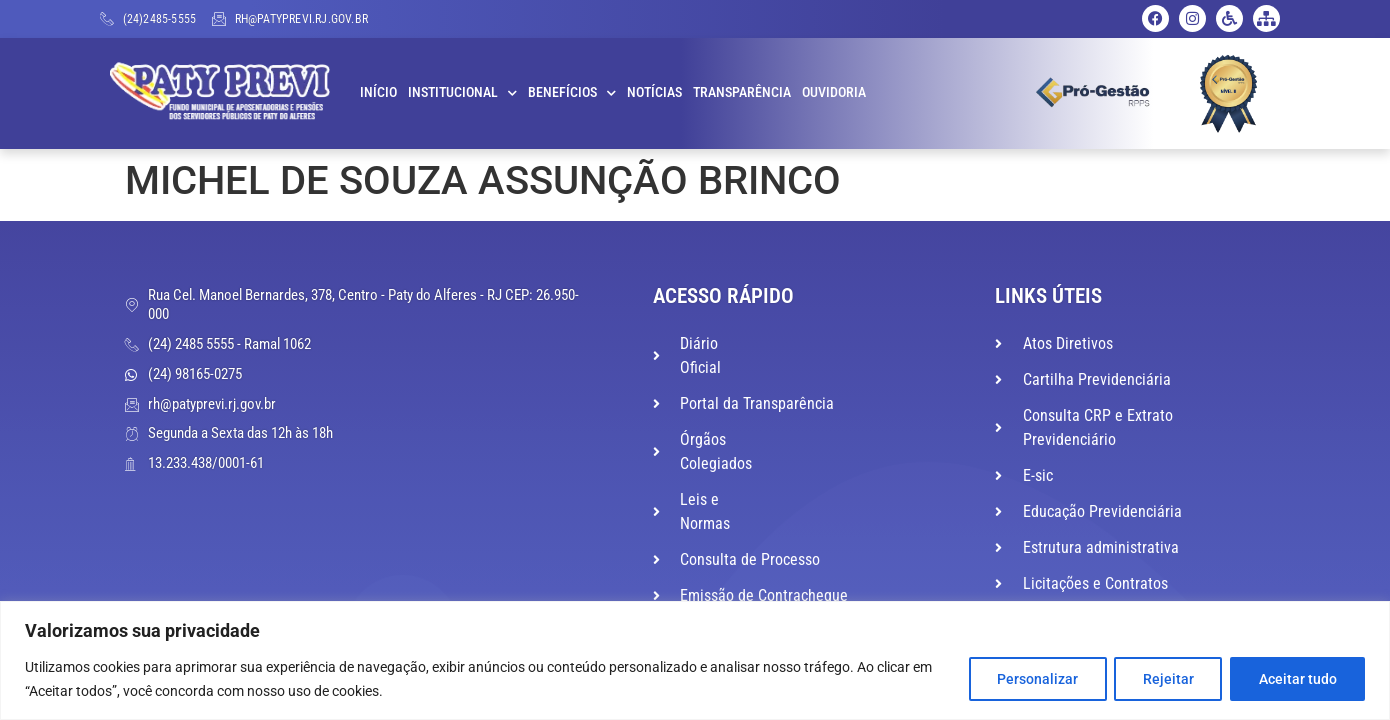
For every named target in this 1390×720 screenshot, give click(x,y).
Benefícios (572, 93)
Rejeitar (1166, 679)
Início (378, 92)
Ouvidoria (834, 92)
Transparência (742, 92)
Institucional (462, 93)
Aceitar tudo (1297, 679)
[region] (695, 660)
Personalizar (1034, 679)
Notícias (654, 92)
